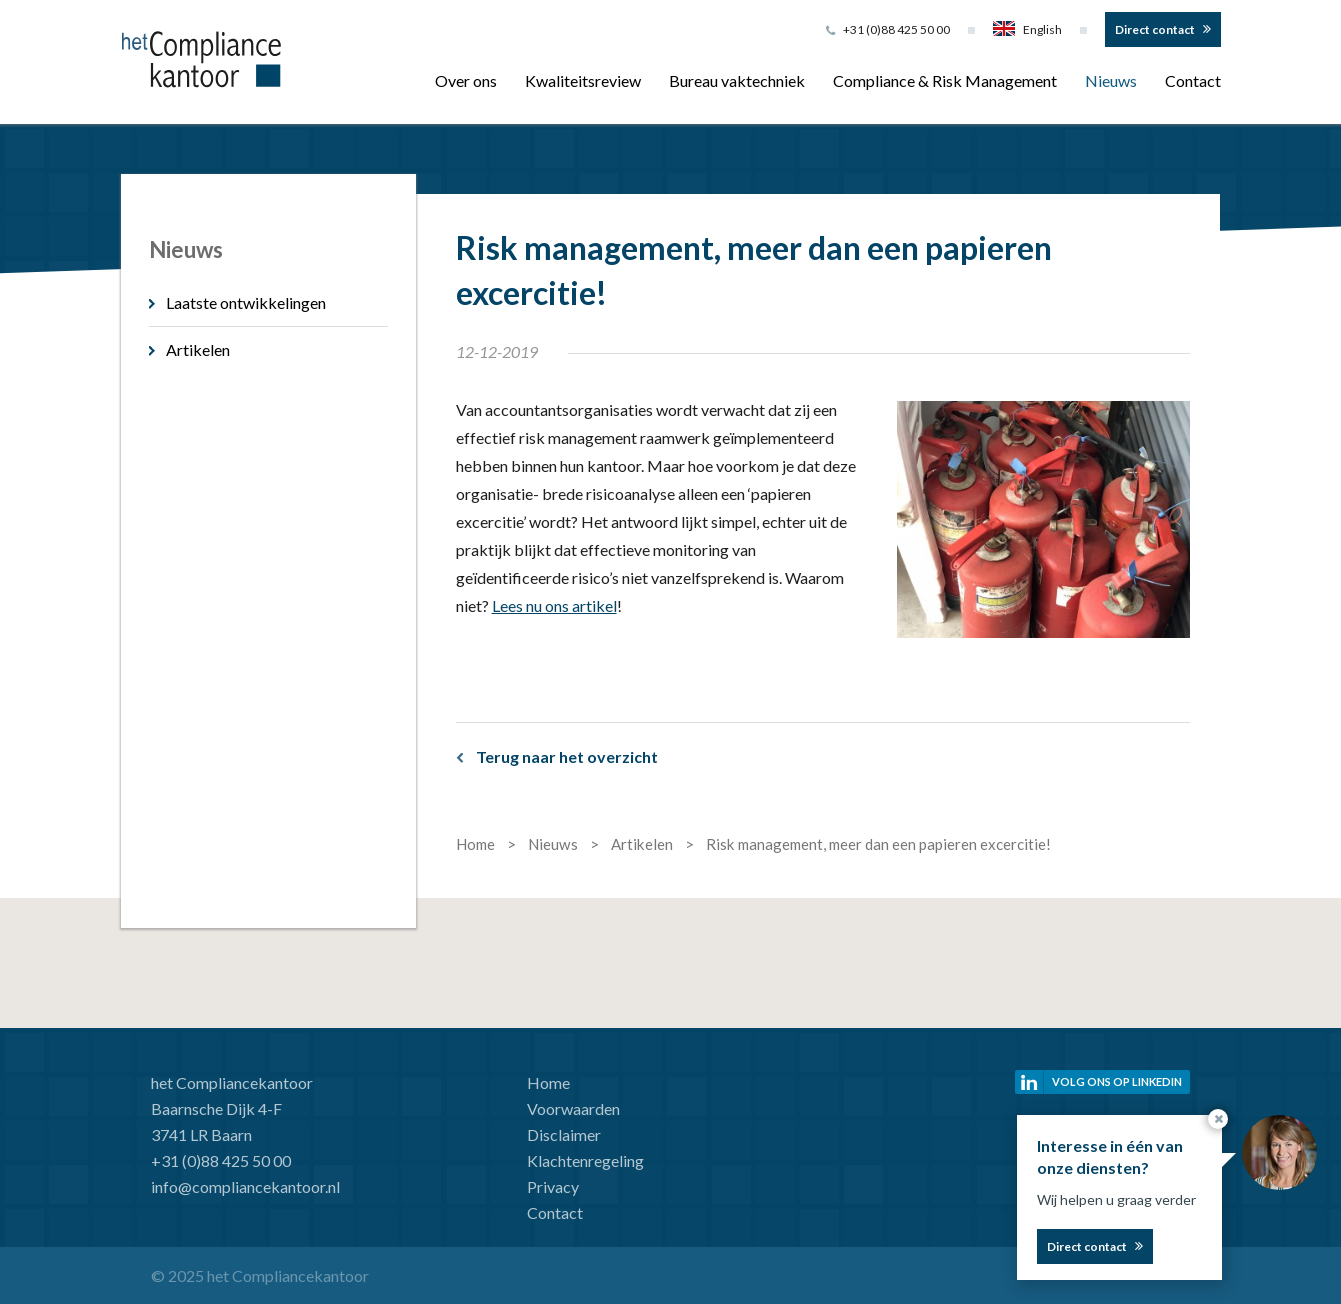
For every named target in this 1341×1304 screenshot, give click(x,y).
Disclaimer (564, 1134)
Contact (1193, 80)
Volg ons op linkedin (1117, 1081)
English (1027, 29)
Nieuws (1111, 80)
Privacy (553, 1186)
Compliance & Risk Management (945, 80)
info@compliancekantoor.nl (245, 1186)
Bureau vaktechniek (737, 80)
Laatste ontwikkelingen (246, 302)
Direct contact (1155, 29)
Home (548, 1082)
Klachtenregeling (585, 1160)
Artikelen (198, 349)
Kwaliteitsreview (583, 80)
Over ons (466, 80)
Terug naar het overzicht (567, 756)
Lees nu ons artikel (554, 605)
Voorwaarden (573, 1108)
